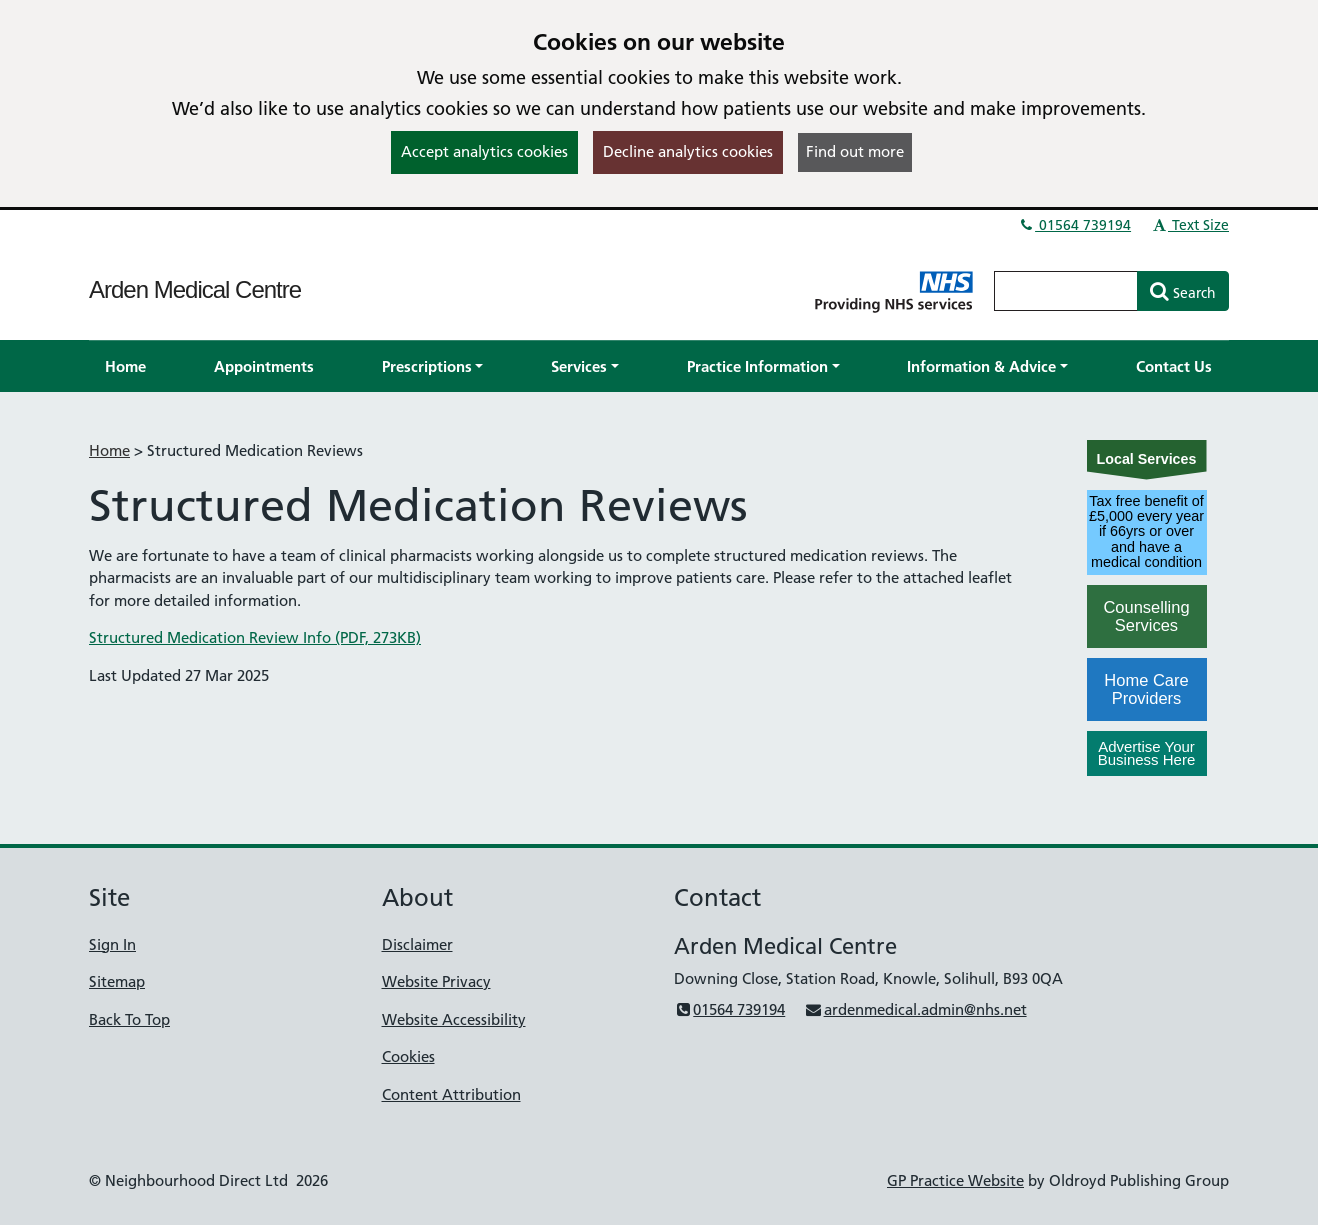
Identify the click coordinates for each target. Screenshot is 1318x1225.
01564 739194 (1074, 225)
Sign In (112, 944)
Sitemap (117, 981)
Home (109, 450)
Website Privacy (436, 981)
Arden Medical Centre (195, 289)
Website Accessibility (454, 1019)
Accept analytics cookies (484, 151)
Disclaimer (417, 944)
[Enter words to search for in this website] (1066, 291)
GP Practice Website (955, 1180)
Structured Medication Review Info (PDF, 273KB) (255, 637)
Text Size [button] (1189, 225)
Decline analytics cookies (688, 151)
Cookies (408, 1056)
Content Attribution (451, 1094)
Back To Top (129, 1019)
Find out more (855, 151)
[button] (433, 366)
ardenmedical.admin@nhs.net (915, 1009)
